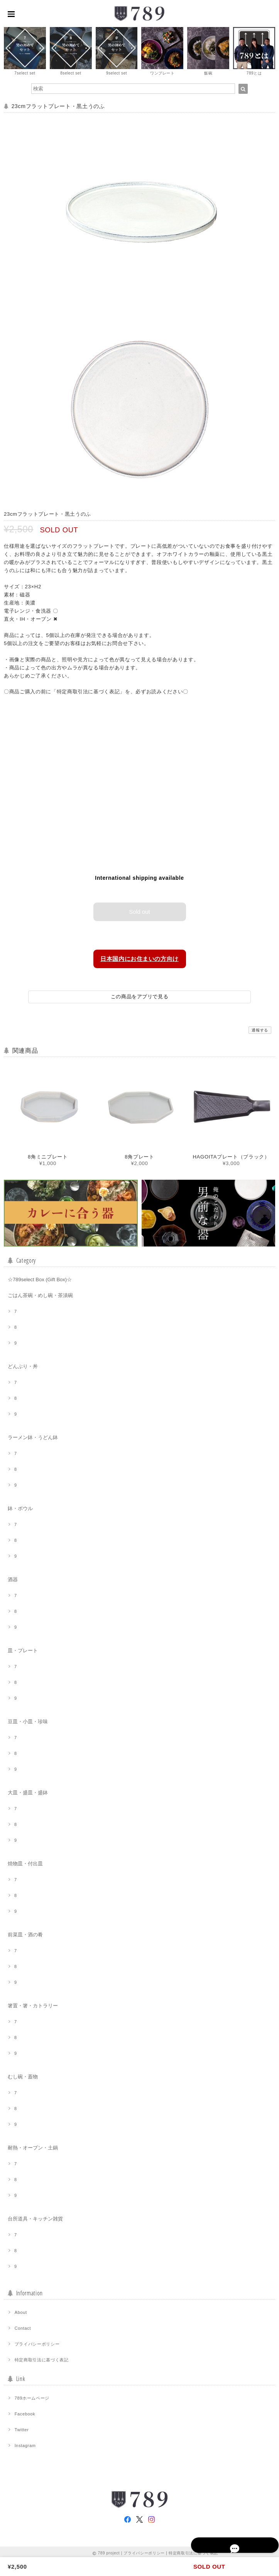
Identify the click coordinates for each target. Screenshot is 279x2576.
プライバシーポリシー (37, 2343)
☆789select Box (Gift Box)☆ (40, 1278)
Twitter (22, 2428)
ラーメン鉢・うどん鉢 (33, 1436)
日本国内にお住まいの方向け (139, 957)
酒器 (13, 1578)
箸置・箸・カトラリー (33, 2004)
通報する (260, 1029)
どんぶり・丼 (23, 1365)
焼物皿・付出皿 (25, 1862)
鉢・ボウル (20, 1507)
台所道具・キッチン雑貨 (35, 2217)
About (21, 2311)
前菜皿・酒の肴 (25, 1933)
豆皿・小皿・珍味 (28, 1720)
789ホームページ (32, 2397)
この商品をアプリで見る (139, 995)
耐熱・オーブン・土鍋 (33, 2146)
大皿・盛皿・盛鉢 (28, 1791)
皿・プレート (23, 1649)
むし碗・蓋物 (23, 2075)
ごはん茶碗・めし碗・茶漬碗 (40, 1294)
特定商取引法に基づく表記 (42, 2358)
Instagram (25, 2444)
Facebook (25, 2412)
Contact (23, 2327)
